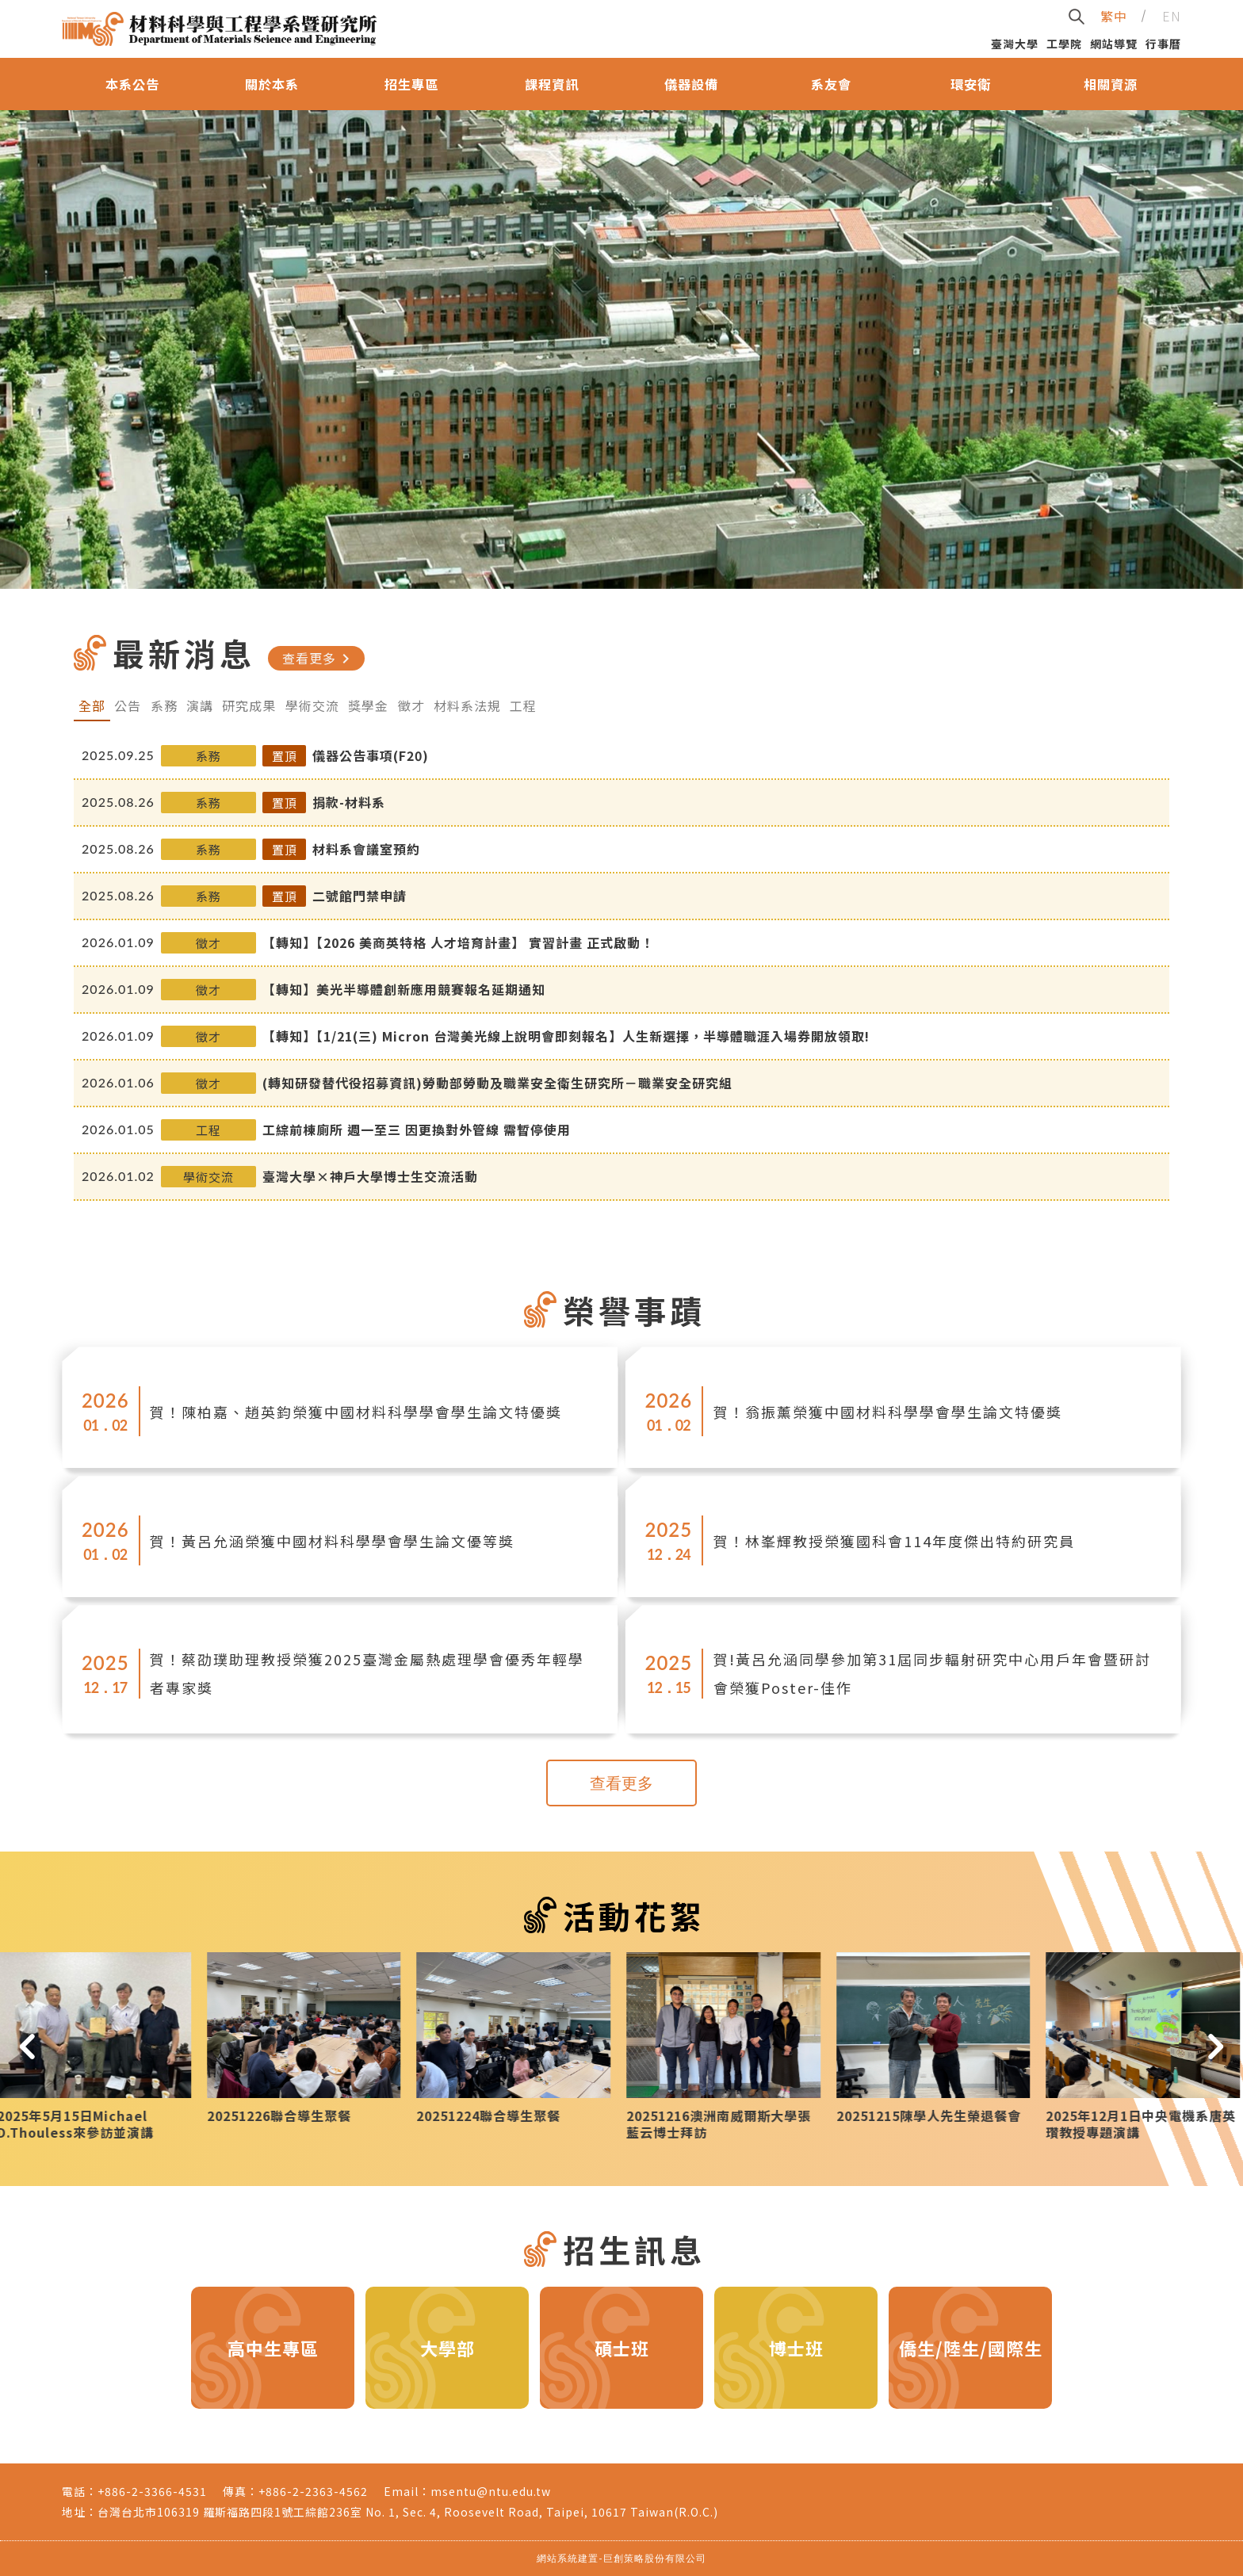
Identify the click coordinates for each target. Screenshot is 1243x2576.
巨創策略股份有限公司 (654, 2558)
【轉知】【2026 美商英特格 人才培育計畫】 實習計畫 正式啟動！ (458, 942)
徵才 (411, 705)
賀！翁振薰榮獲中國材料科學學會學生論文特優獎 (887, 1411)
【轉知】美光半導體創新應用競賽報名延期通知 (403, 989)
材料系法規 (467, 705)
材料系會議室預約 (366, 848)
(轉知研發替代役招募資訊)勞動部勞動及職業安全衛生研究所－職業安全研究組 (497, 1082)
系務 (164, 705)
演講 (199, 705)
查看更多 (318, 658)
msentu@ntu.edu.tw (490, 2491)
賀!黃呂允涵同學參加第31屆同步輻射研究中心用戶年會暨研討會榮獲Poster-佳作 (932, 1673)
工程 (523, 705)
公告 (127, 705)
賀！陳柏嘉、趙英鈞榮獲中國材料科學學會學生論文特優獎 (356, 1411)
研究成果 (249, 705)
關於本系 (272, 84)
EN (1171, 16)
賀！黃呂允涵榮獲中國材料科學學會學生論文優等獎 (332, 1541)
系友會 (831, 84)
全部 (91, 705)
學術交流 (312, 705)
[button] (27, 2046)
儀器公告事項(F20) (370, 755)
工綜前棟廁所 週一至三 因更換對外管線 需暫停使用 (416, 1129)
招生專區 (411, 84)
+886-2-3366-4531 (152, 2491)
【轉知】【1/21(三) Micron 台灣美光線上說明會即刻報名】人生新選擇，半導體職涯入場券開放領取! (566, 1035)
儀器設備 (691, 84)
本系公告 (132, 84)
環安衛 (970, 84)
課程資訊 (552, 84)
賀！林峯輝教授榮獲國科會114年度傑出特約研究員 (894, 1541)
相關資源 (1111, 84)
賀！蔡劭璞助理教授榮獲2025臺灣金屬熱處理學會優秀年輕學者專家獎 (367, 1673)
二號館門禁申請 (359, 895)
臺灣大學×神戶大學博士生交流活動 (370, 1176)
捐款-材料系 (348, 802)
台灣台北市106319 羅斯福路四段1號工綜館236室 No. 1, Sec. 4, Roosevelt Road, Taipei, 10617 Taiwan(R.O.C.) (408, 2512)
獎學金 (368, 705)
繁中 (1113, 16)
